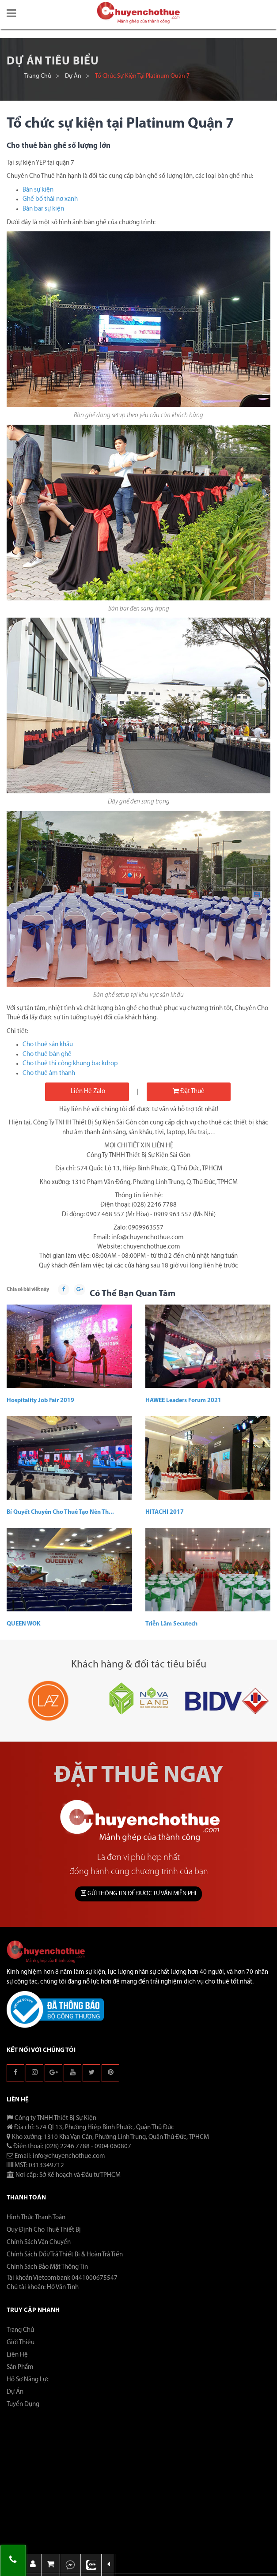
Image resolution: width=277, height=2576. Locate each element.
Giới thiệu (20, 2342)
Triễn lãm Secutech (171, 1624)
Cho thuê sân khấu (48, 1044)
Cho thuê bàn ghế (47, 1054)
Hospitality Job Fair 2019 (40, 1400)
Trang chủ (37, 76)
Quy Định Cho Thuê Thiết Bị (44, 2230)
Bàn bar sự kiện (43, 209)
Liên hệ (17, 2355)
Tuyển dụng (23, 2404)
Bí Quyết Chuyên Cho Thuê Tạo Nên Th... (60, 1512)
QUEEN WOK (24, 1624)
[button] (11, 14)
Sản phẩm (20, 2367)
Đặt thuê (189, 1091)
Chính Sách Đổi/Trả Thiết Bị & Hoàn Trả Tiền (65, 2255)
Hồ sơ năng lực (28, 2379)
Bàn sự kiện (38, 190)
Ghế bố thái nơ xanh (50, 199)
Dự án (73, 76)
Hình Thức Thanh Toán (36, 2217)
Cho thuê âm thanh (49, 1073)
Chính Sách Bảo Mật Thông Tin (47, 2267)
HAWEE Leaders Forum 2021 (183, 1400)
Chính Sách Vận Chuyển (39, 2242)
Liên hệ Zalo (87, 1091)
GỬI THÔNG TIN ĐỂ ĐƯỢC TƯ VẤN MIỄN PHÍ (138, 1893)
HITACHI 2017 (164, 1512)
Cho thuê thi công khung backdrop (70, 1063)
